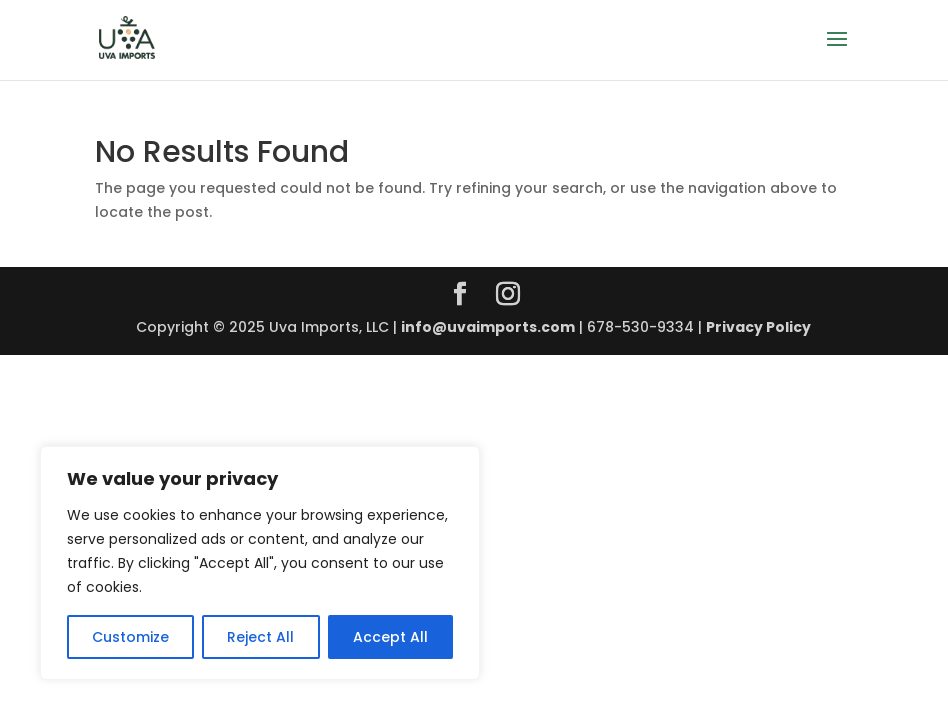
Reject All (260, 637)
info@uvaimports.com (488, 327)
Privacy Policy (758, 327)
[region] (260, 563)
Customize (130, 637)
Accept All (390, 637)
